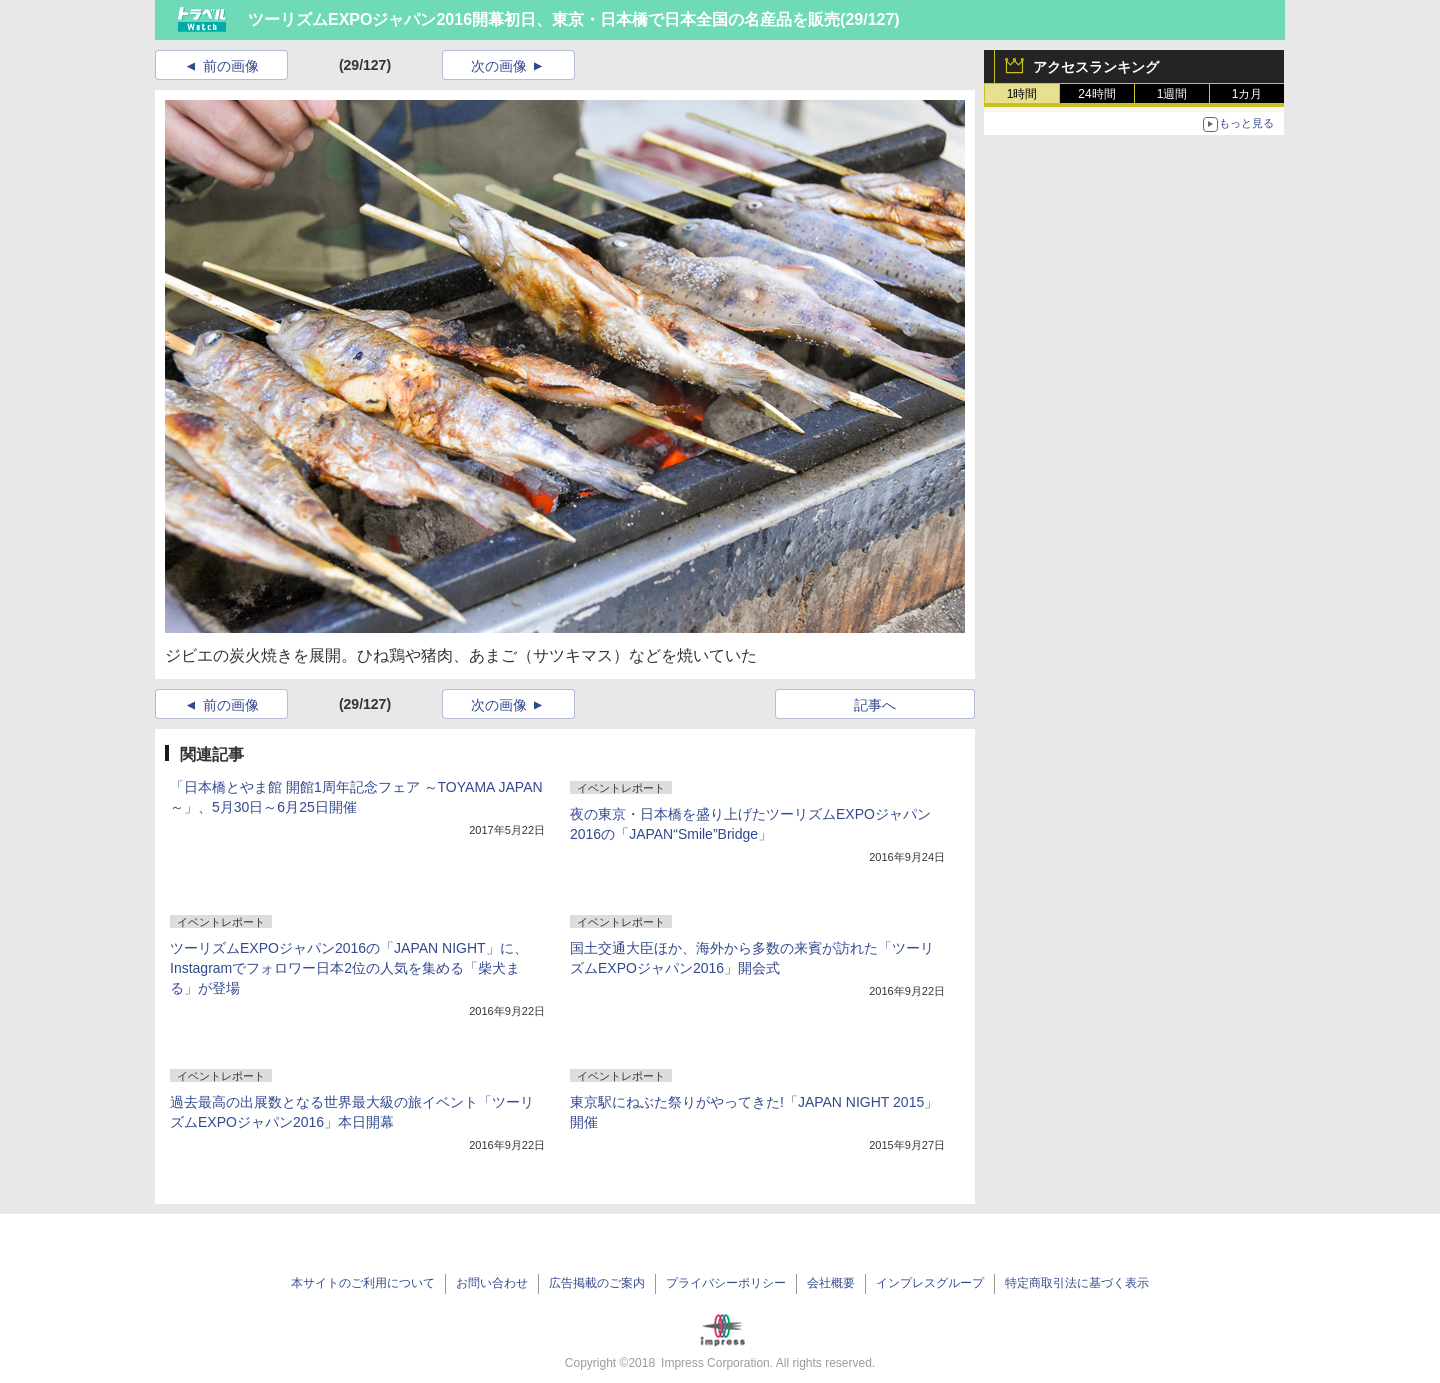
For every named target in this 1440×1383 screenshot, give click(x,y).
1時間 (1022, 94)
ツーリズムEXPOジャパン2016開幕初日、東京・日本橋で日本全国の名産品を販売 (544, 19)
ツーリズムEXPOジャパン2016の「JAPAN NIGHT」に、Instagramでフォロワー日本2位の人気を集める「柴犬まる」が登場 (349, 968)
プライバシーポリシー (726, 1283)
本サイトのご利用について (363, 1283)
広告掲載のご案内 (597, 1283)
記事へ (875, 705)
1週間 (1172, 94)
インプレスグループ (930, 1283)
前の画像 (231, 66)
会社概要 (831, 1283)
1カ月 (1247, 94)
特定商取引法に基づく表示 (1077, 1283)
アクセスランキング (1096, 67)
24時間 (1096, 94)
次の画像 (499, 66)
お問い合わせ (492, 1283)
